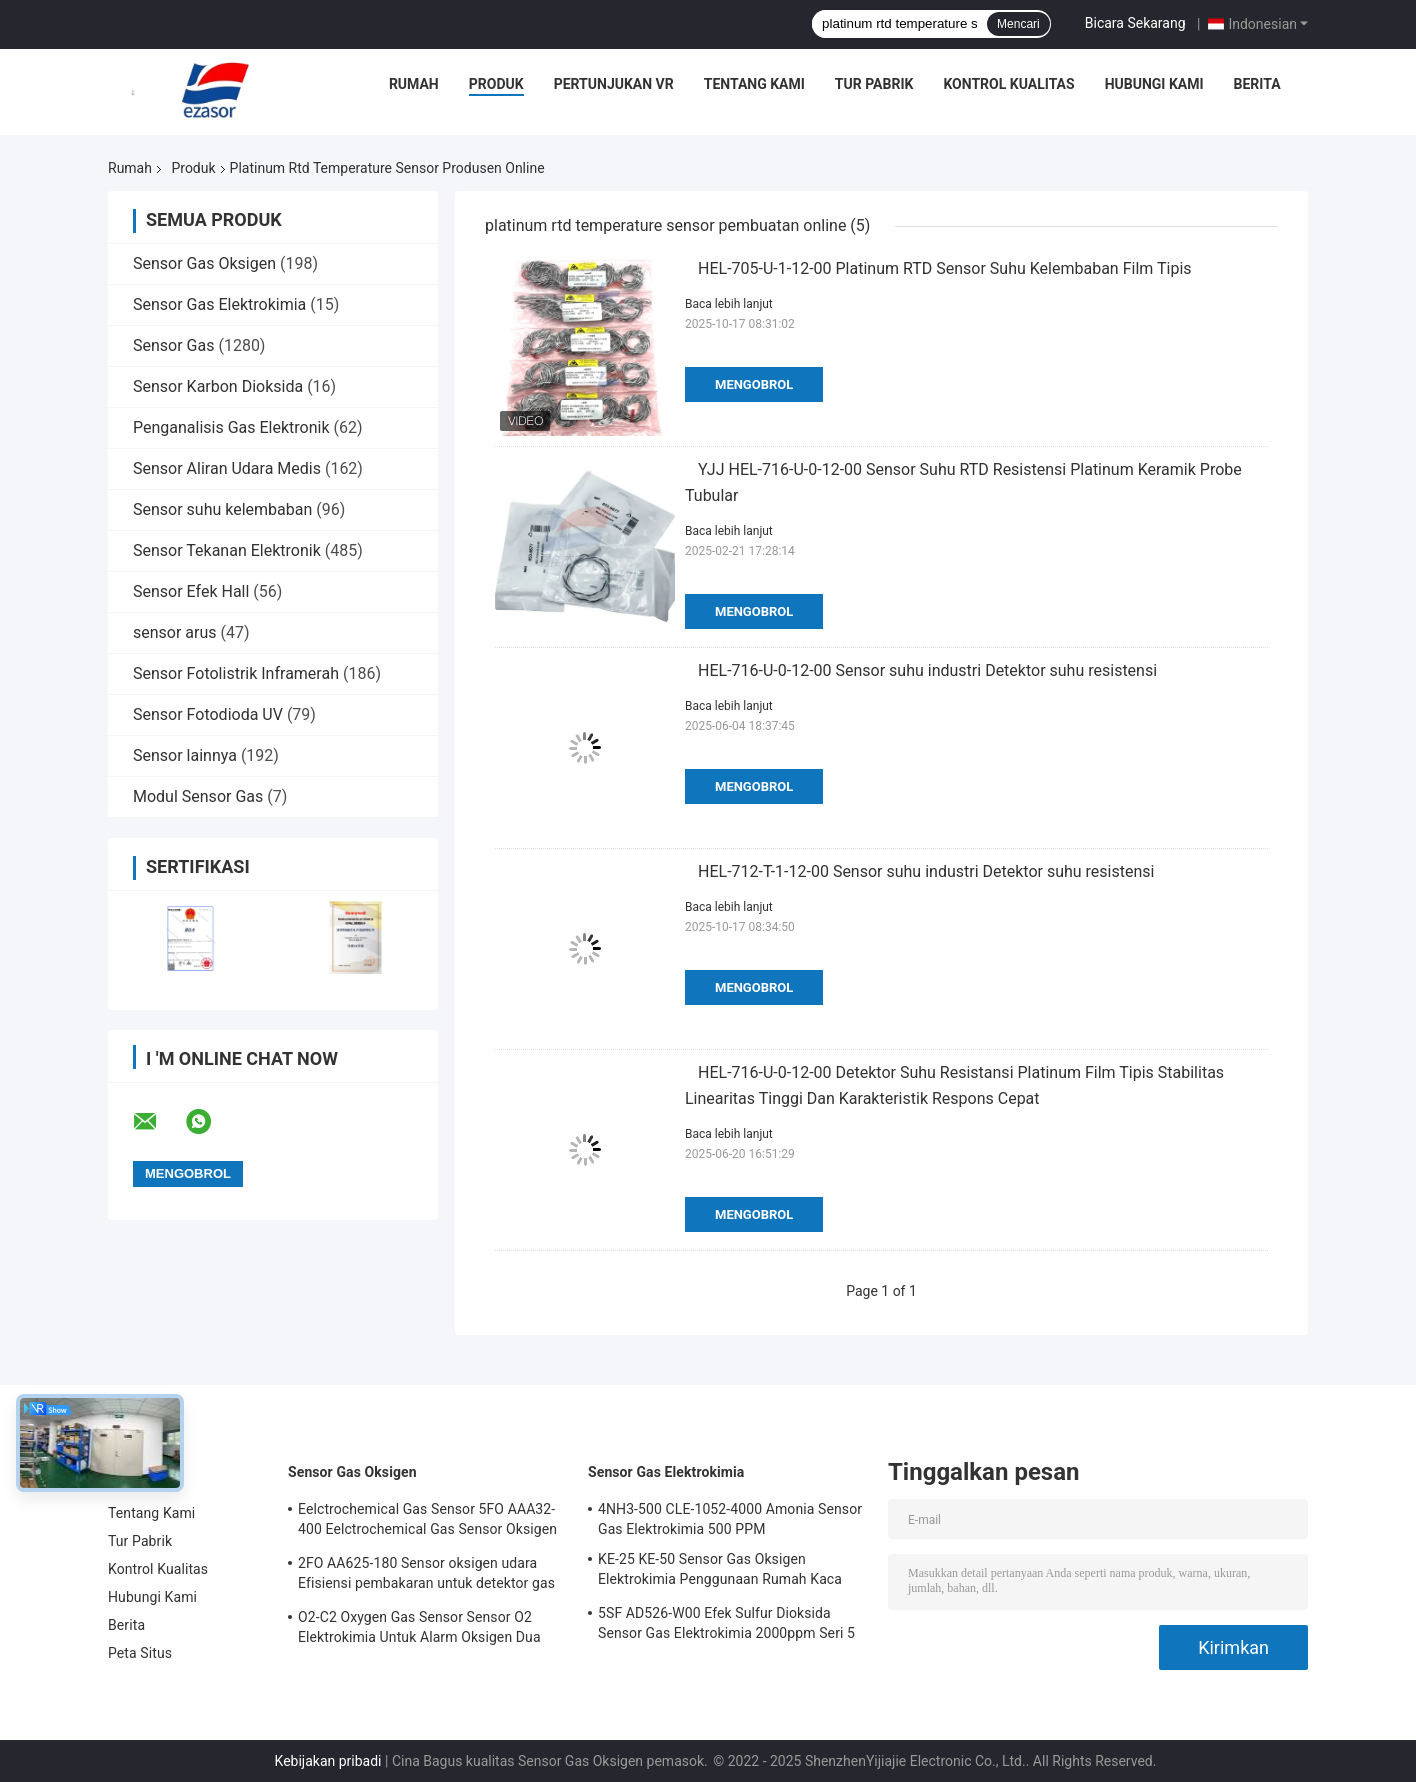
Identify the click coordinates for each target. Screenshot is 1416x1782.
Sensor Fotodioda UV (208, 714)
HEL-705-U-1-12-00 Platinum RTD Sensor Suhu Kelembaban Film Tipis (945, 268)
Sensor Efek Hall (191, 591)
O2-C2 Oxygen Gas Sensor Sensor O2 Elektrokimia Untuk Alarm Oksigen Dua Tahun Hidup (419, 1630)
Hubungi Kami (1154, 84)
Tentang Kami (754, 84)
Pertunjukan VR (614, 84)
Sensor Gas (173, 345)
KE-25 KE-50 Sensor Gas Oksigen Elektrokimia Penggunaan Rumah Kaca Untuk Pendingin (720, 1572)
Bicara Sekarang (1135, 23)
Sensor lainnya (185, 755)
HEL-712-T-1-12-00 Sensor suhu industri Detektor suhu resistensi (926, 871)
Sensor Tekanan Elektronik (227, 550)
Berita (1257, 84)
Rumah (414, 84)
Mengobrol (754, 384)
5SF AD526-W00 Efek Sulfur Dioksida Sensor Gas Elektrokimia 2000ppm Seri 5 (726, 1623)
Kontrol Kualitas (1008, 84)
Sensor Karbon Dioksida (218, 386)
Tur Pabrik (874, 84)
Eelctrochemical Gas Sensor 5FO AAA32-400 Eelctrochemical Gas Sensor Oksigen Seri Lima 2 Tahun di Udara (427, 1522)
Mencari (1018, 24)
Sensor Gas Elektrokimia (219, 304)
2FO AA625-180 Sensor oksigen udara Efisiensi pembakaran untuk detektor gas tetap (426, 1576)
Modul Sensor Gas (198, 796)
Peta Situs (140, 1653)
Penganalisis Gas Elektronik (231, 427)
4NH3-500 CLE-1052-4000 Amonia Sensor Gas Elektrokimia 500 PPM (730, 1519)
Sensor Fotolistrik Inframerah (236, 673)
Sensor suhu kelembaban (222, 509)
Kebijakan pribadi (328, 1761)
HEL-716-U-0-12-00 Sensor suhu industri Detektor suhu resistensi (927, 670)
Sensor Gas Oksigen (204, 263)
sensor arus (175, 632)
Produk (496, 84)
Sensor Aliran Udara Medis (227, 468)
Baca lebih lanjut (729, 304)
